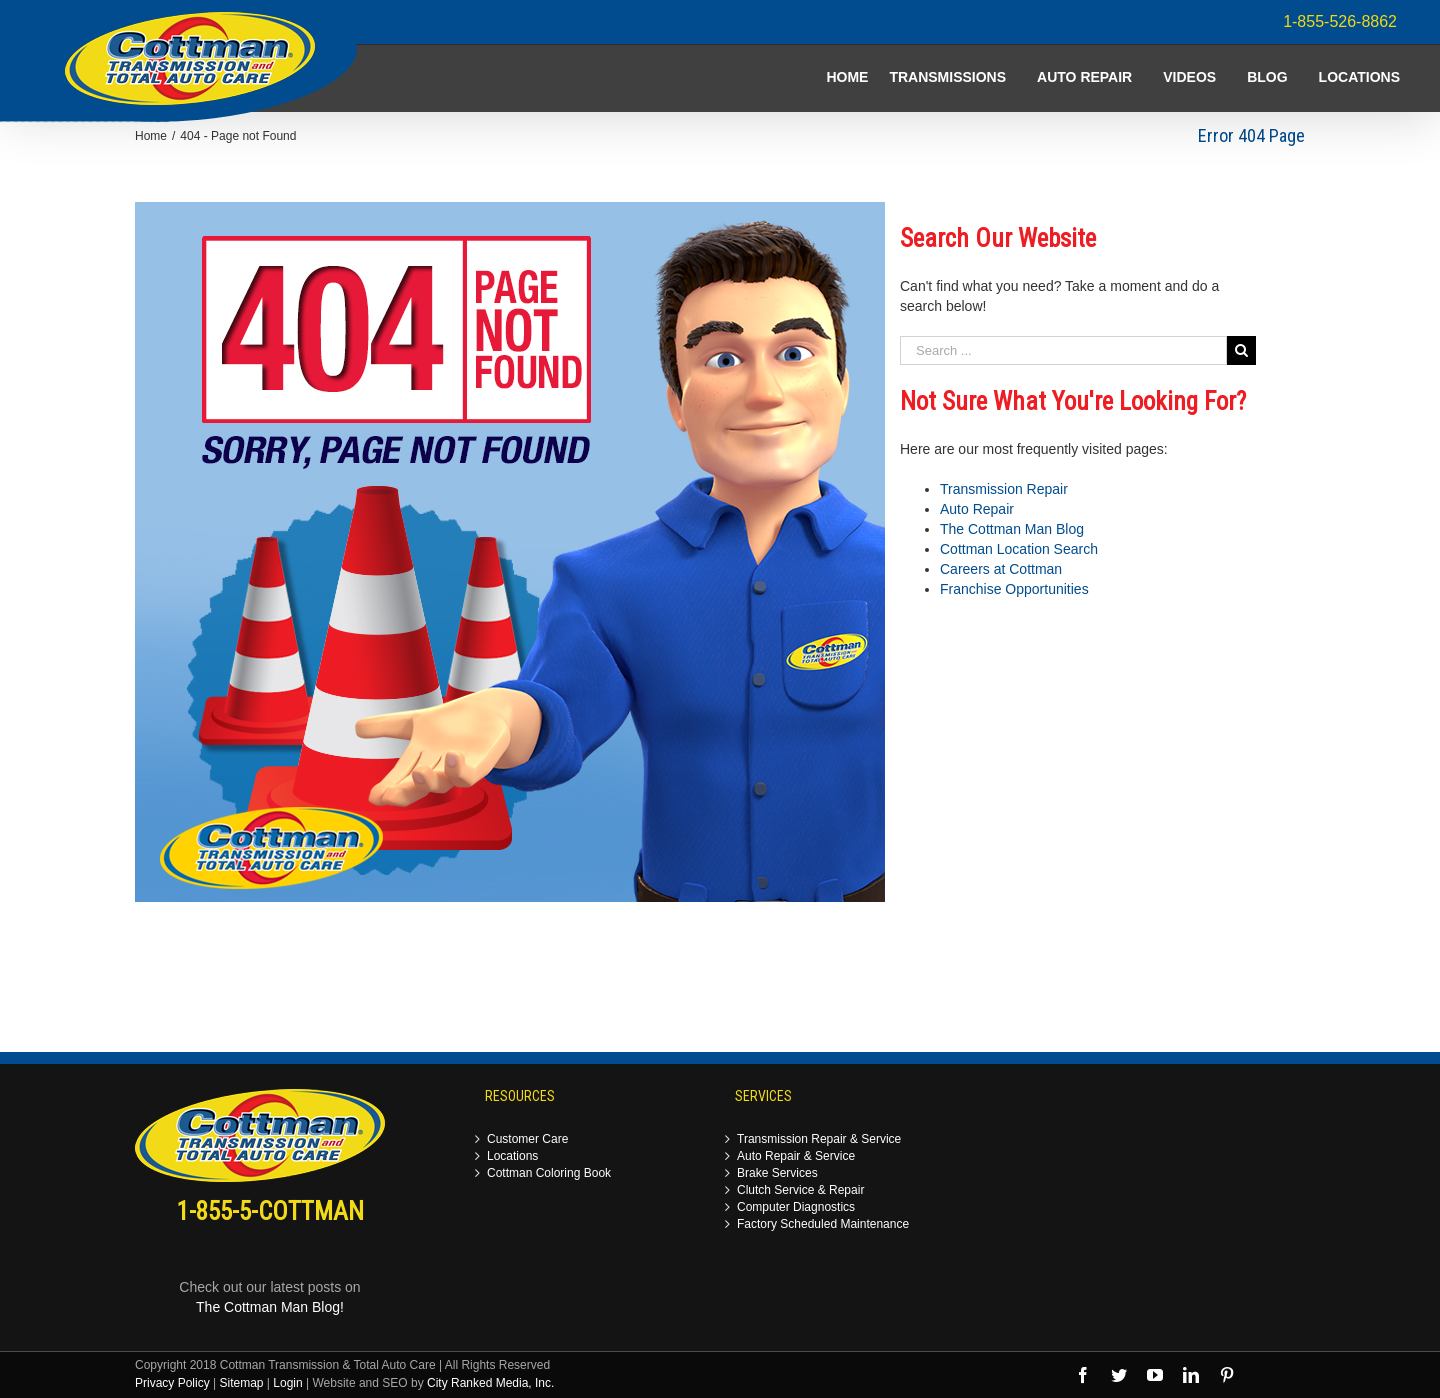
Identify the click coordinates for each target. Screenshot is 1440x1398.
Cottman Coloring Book (549, 1173)
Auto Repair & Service (796, 1156)
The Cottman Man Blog (1012, 529)
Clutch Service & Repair (800, 1190)
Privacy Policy (172, 1383)
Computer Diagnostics (796, 1207)
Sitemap (241, 1383)
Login (287, 1383)
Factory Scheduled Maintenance (823, 1224)
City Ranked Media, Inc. (490, 1383)
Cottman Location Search (1019, 549)
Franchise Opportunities (1014, 589)
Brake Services (777, 1173)
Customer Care (527, 1139)
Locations (512, 1156)
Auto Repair (977, 509)
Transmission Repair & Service (819, 1139)
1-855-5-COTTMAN (270, 1211)
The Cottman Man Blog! (270, 1307)
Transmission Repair (1004, 489)
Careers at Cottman (1001, 569)
